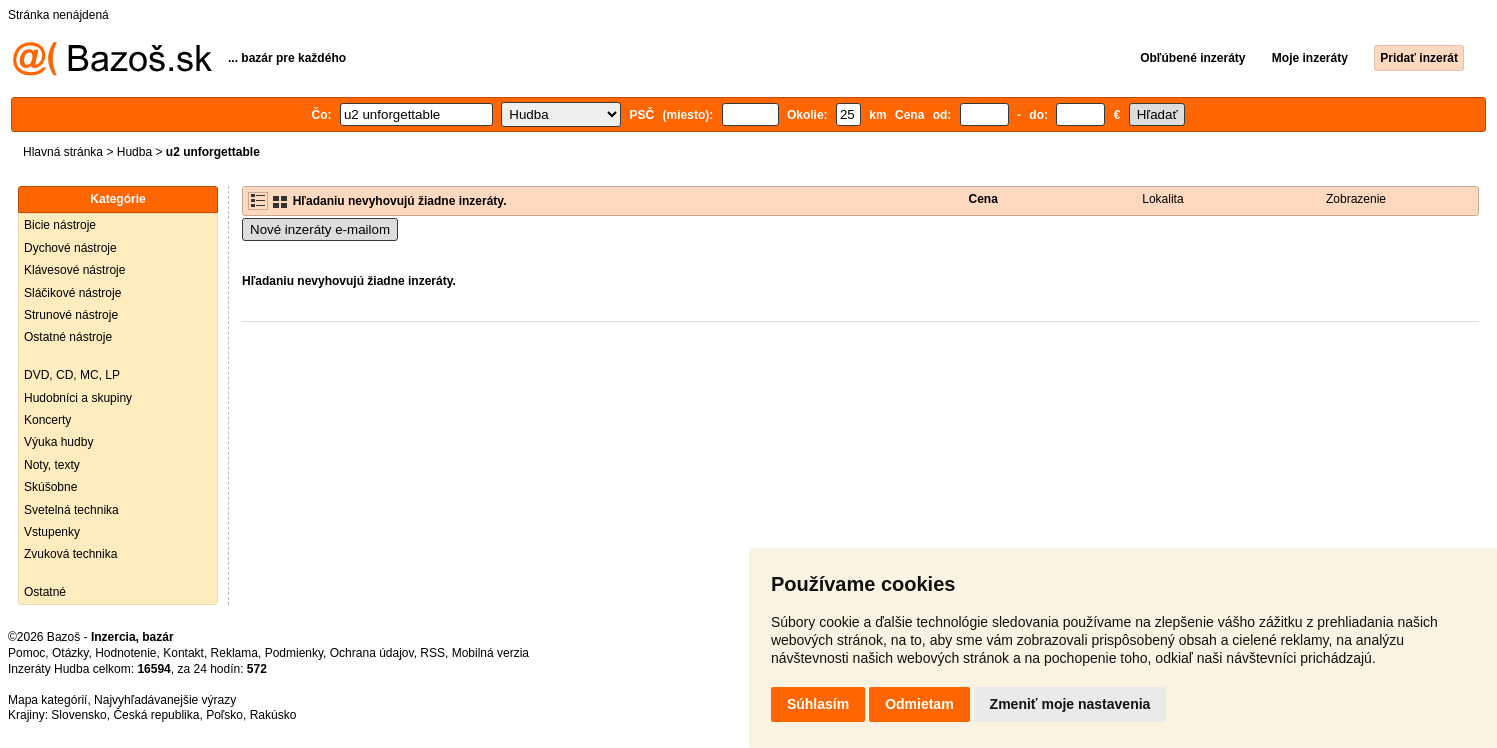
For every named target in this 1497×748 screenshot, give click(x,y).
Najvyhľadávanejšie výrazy (165, 700)
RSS (432, 653)
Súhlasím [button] (818, 704)
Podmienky (294, 653)
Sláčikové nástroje (72, 293)
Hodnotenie (125, 653)
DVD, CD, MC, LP (72, 375)
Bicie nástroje (60, 225)
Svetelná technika (71, 510)
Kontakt (183, 653)
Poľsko (224, 715)
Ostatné (45, 592)
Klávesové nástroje (74, 270)
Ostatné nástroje (68, 337)
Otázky (70, 653)
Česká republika (156, 715)
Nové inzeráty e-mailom (320, 229)
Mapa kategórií (47, 700)
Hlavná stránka (63, 152)
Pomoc (26, 653)
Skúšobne (50, 487)
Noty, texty (52, 465)
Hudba (134, 152)
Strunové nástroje (71, 315)
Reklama (234, 653)
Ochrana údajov (372, 653)
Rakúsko (273, 715)
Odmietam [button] (919, 704)
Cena (983, 199)
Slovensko (78, 715)
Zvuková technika (70, 554)
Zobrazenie (1356, 199)
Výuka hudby (58, 442)
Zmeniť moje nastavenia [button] (1070, 704)
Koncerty (47, 420)
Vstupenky (52, 532)
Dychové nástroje (70, 248)
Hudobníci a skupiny (78, 398)
